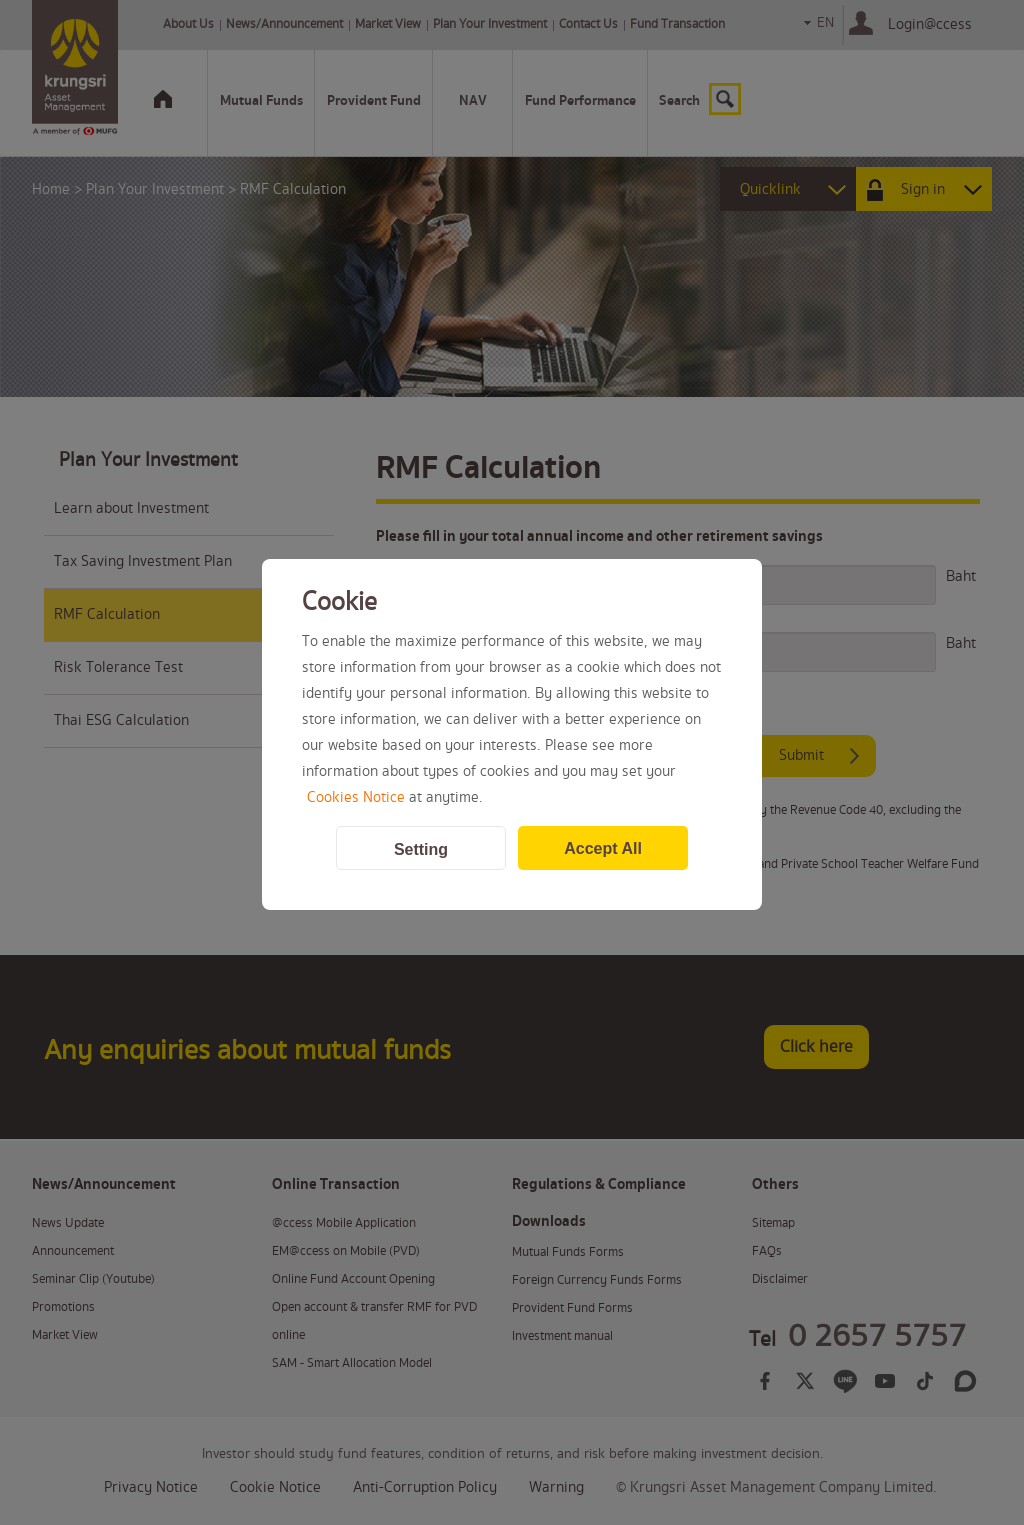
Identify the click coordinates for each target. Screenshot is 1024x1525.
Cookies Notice (356, 798)
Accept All (603, 848)
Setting (421, 849)
